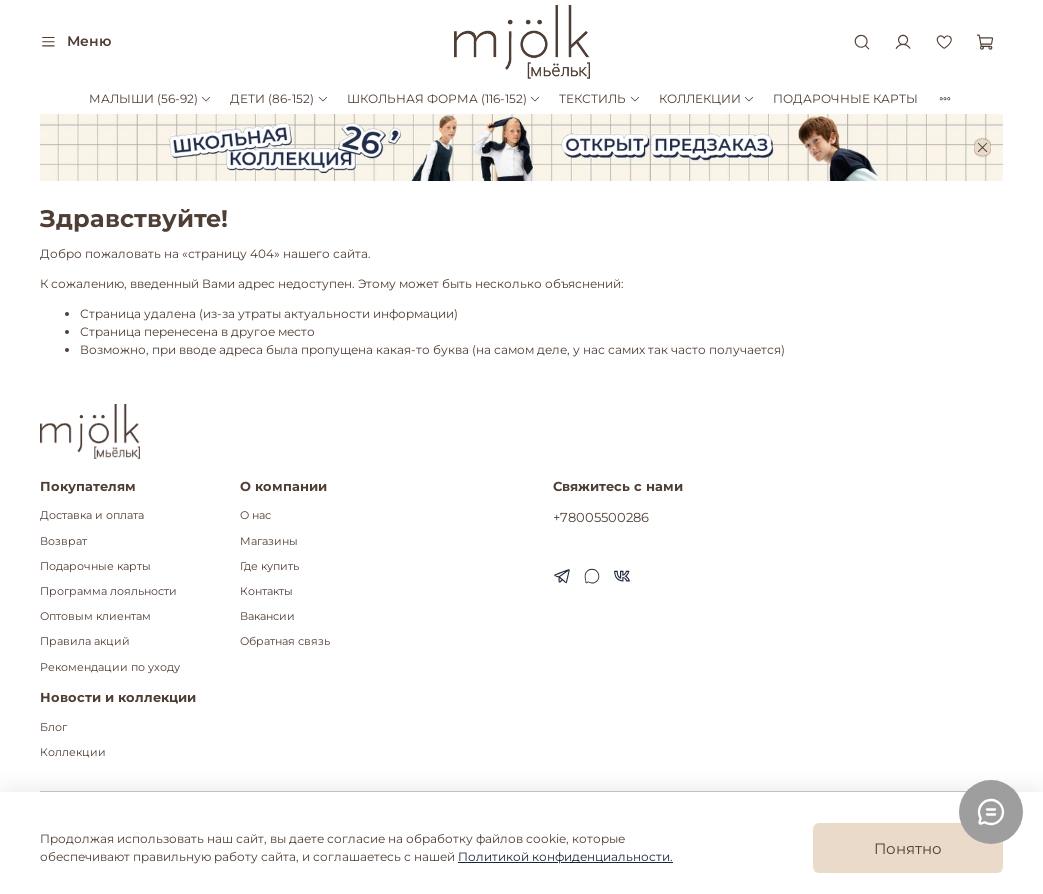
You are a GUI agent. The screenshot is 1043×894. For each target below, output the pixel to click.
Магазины (269, 541)
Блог (53, 727)
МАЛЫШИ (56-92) (150, 98)
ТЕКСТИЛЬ (599, 98)
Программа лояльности (108, 591)
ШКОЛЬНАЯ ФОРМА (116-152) (444, 98)
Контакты (266, 591)
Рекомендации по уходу (110, 667)
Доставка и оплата (92, 515)
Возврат (63, 541)
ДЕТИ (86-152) (279, 98)
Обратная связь (285, 641)
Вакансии (267, 616)
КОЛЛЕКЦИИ (707, 98)
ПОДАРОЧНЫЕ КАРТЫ (845, 98)
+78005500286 (601, 517)
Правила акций (85, 641)
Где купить (269, 566)
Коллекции (73, 752)
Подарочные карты (95, 566)
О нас (255, 515)
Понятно (908, 848)
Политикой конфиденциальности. (565, 856)
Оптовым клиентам (95, 616)
